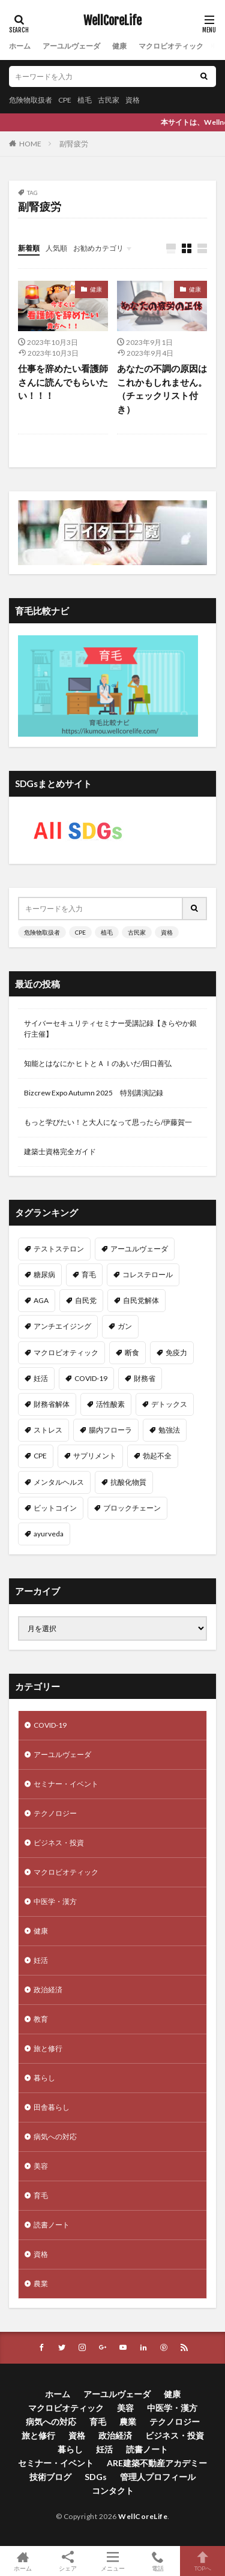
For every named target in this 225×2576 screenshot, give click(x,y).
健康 (119, 45)
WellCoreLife (112, 21)
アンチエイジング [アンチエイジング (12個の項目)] (62, 1326)
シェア (67, 2561)
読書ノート (52, 2224)
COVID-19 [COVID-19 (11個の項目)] (90, 1378)
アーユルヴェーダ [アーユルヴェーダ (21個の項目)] (139, 1248)
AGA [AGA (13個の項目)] (41, 1300)
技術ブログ (50, 2477)
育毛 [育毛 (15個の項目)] (89, 1274)
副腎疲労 (73, 143)
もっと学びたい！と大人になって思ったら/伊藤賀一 (108, 1122)
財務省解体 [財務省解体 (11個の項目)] (52, 1404)
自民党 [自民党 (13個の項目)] (86, 1300)
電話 (157, 2561)
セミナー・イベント (66, 1783)
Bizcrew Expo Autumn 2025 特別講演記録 (93, 1092)
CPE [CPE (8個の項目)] (40, 1455)
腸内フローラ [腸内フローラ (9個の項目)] (110, 1429)
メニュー (112, 2561)
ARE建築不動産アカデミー (157, 2463)
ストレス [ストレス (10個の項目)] (48, 1429)
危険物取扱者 (30, 99)
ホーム (20, 45)
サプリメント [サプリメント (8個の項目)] (94, 1455)
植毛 (84, 99)
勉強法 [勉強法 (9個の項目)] (169, 1429)
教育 (41, 2018)
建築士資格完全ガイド (60, 1151)
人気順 (56, 248)
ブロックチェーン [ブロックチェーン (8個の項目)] (132, 1507)
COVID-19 (50, 1725)
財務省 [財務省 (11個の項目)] (144, 1378)
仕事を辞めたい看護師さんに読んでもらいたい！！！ (63, 382)
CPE (64, 99)
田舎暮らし (52, 2107)
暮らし (44, 2077)
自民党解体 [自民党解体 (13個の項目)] (141, 1300)
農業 (41, 2283)
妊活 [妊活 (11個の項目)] (41, 1378)
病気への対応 (55, 2136)
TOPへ (202, 2561)
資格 (132, 99)
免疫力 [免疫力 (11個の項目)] (176, 1352)
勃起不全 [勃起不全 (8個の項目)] (157, 1455)
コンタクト (113, 2490)
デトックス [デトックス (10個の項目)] (169, 1404)
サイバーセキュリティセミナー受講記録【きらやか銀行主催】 (110, 1028)
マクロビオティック (171, 45)
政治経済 (48, 1989)
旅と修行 (48, 2048)
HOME (30, 143)
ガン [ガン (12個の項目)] (125, 1326)
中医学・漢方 (55, 1901)
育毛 (41, 2195)
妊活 (41, 1960)
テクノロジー (55, 1813)
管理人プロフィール (158, 2477)
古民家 (108, 99)
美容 (41, 2165)
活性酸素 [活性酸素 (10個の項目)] (110, 1404)
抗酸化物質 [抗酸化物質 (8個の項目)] (128, 1482)
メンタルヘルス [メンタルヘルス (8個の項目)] (59, 1482)
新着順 (29, 248)
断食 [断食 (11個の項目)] (132, 1352)
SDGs (96, 2477)
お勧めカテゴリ (98, 248)
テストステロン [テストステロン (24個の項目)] (59, 1248)
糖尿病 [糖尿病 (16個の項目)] (44, 1274)
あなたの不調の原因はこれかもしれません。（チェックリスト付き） (162, 389)
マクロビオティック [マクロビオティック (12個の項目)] (66, 1352)
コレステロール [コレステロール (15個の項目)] (147, 1274)
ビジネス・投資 (59, 1842)
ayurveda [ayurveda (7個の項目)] (49, 1533)
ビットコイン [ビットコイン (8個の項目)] (55, 1507)
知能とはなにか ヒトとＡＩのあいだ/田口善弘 (98, 1063)
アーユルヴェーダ (71, 45)
